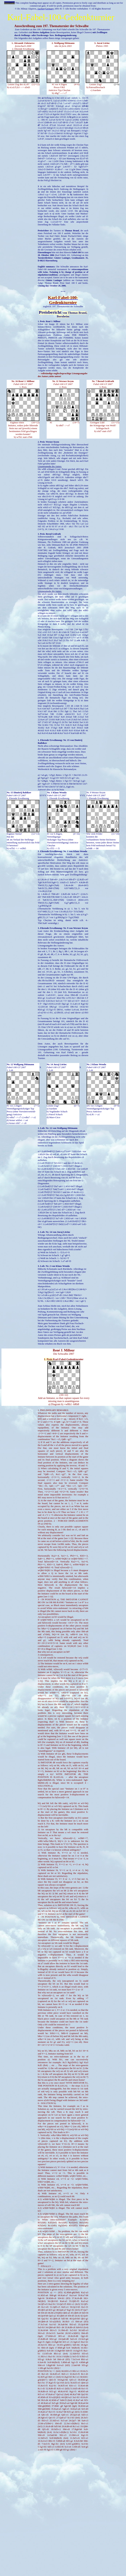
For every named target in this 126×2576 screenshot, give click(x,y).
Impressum (9, 2)
